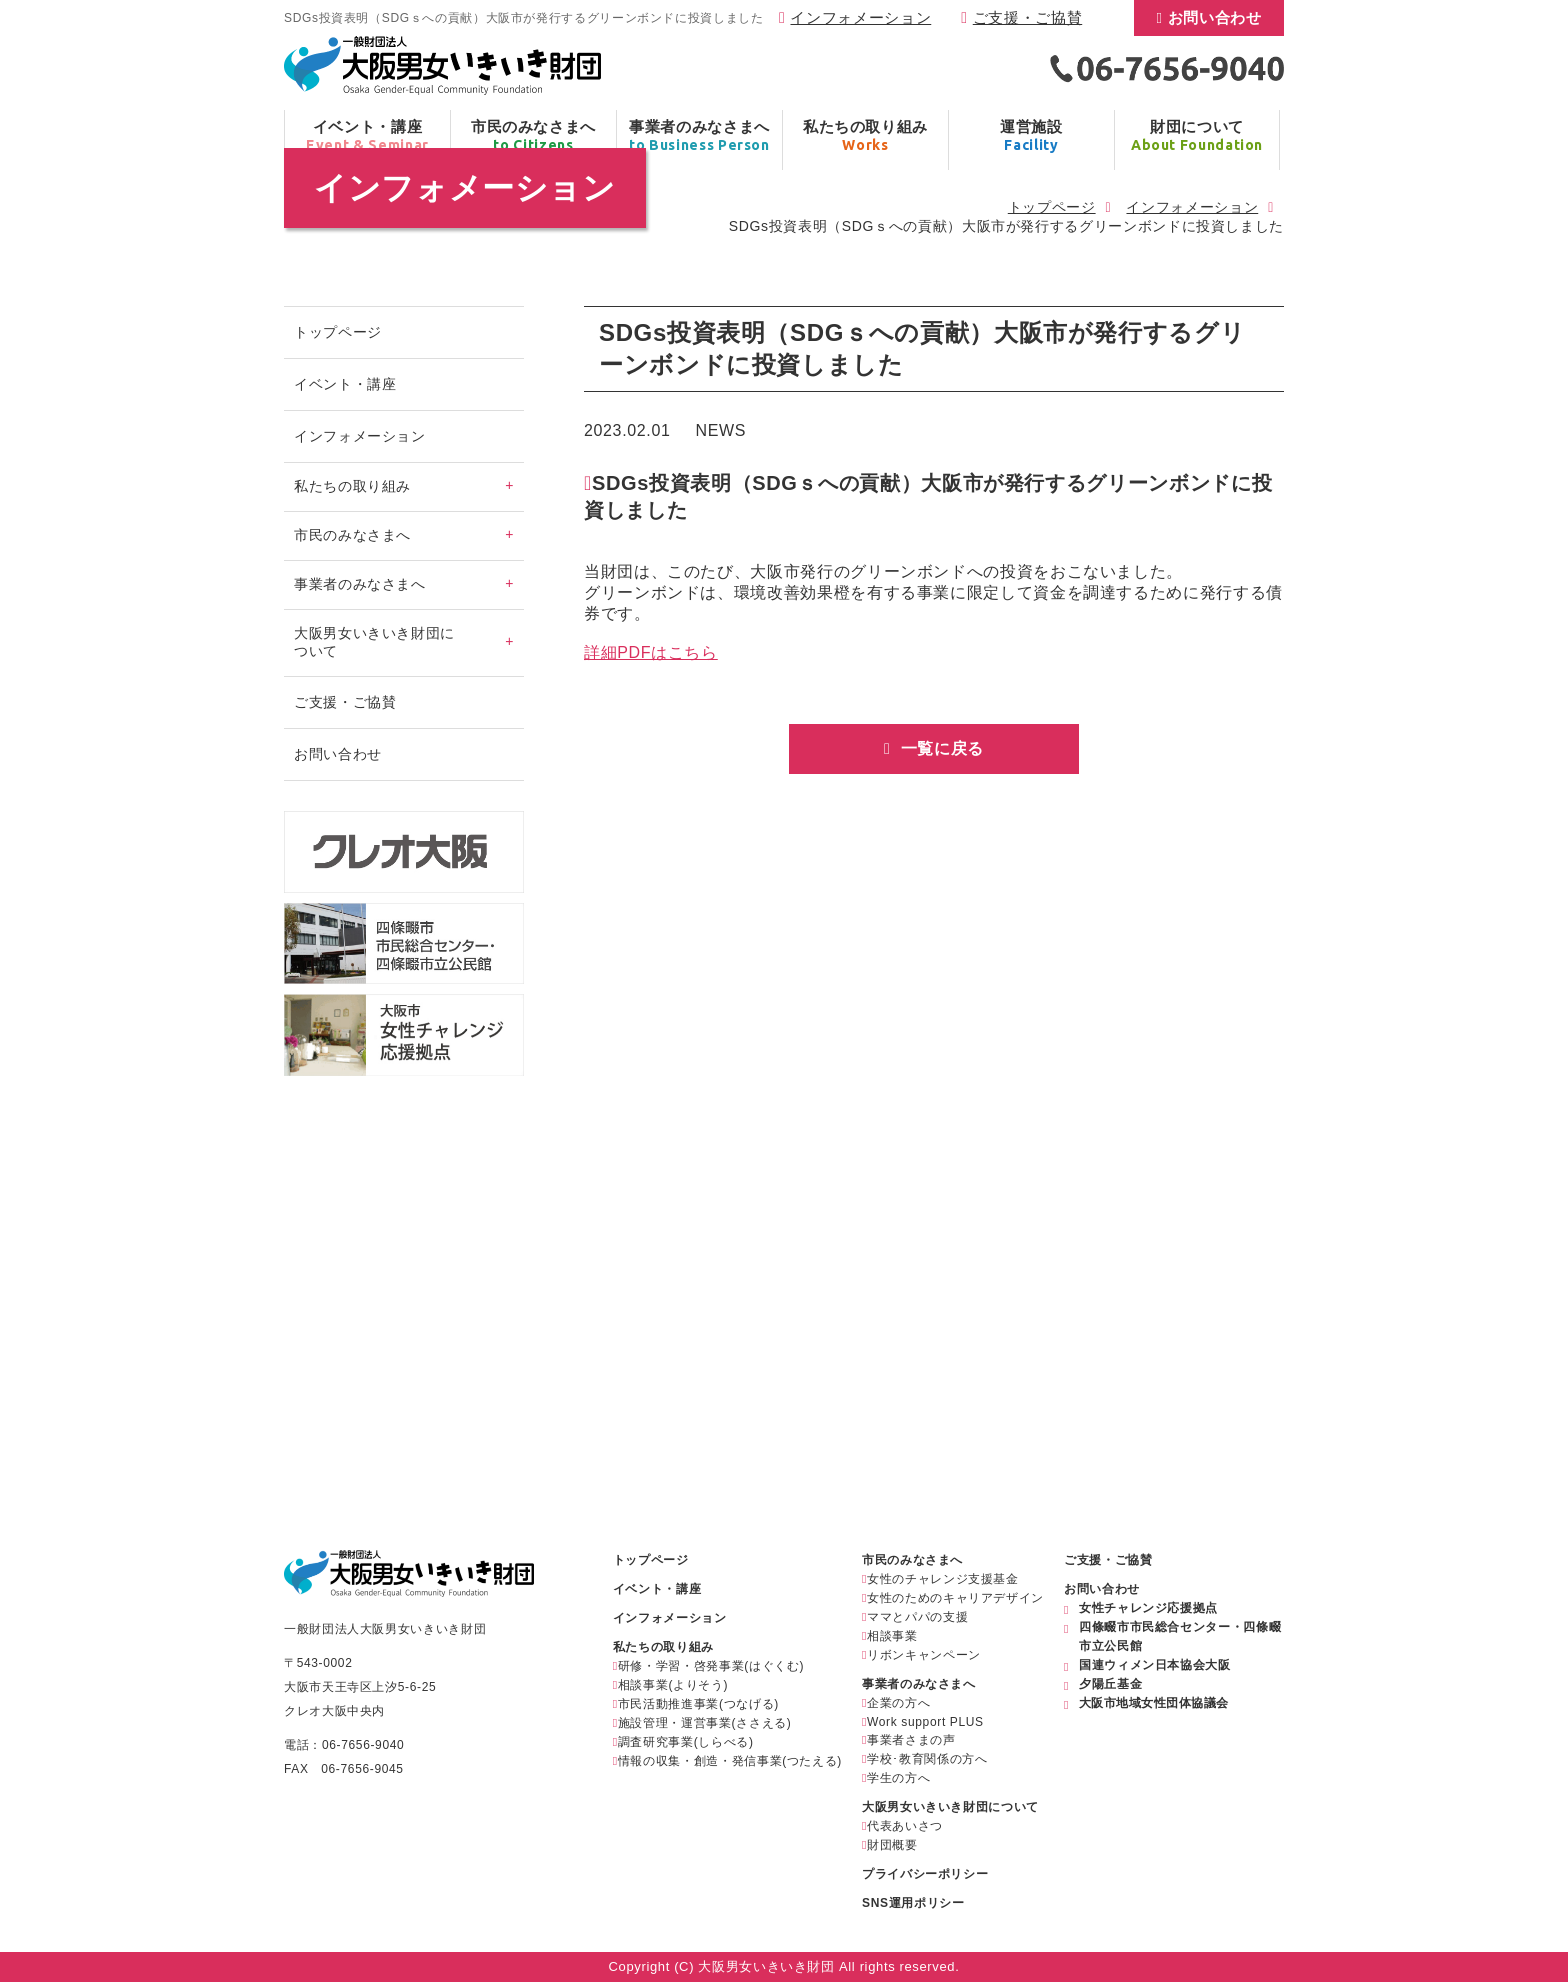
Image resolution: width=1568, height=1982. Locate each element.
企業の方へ (898, 1703)
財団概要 (892, 1845)
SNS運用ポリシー (913, 1903)
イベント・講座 (345, 384)
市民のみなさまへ (912, 1560)
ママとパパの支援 (917, 1617)
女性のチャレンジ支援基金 (943, 1579)
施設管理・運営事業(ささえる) (705, 1723)
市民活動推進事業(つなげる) (698, 1704)
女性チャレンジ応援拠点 (1148, 1608)
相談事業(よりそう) (673, 1685)
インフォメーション (860, 17)
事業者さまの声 (911, 1740)
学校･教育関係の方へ (927, 1759)
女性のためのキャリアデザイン (955, 1598)
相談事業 (892, 1636)
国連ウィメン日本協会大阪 (1155, 1665)
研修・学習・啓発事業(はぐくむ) (711, 1666)
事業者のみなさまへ (919, 1684)
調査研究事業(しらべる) (686, 1742)
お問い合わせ (1215, 17)
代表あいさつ (905, 1826)
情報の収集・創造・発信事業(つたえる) (730, 1761)
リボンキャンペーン (924, 1655)
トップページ (1052, 207)
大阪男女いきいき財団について (950, 1807)
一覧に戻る (940, 748)
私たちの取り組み (663, 1647)
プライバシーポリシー (925, 1874)
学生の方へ (898, 1778)
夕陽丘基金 (1110, 1684)
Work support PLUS (925, 1722)
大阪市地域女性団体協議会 (1154, 1703)
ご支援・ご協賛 (1027, 17)
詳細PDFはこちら (651, 652)
